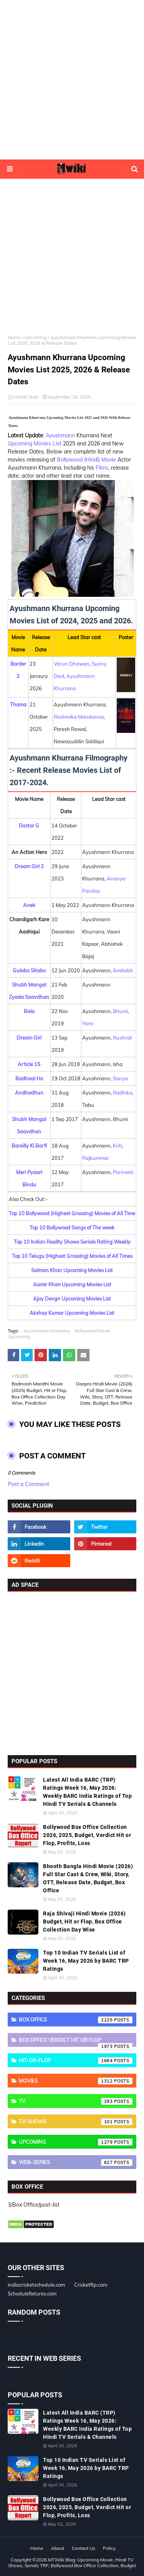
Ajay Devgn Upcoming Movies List (72, 1298)
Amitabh (123, 970)
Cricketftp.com (90, 2285)
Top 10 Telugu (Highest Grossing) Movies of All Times (72, 1256)
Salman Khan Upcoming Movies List (72, 1270)
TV (75, 2101)
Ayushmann (60, 435)
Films (102, 467)
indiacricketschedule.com (36, 2285)
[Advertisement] (72, 80)
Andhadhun (29, 1093)
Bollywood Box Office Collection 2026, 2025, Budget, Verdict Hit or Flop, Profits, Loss (87, 1835)
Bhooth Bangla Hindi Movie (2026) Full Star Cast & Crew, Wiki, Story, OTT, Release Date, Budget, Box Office (88, 1878)
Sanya (120, 1078)
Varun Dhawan (71, 664)
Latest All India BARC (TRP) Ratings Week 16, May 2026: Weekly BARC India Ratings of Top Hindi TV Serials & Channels (87, 1792)
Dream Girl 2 (29, 866)
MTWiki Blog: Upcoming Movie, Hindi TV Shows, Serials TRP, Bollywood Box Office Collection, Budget (72, 2562)
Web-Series (75, 2162)
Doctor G (29, 825)
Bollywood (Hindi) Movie (86, 459)
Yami (87, 1023)
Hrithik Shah (26, 397)
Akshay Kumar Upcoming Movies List (72, 1313)
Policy (109, 2548)
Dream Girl (29, 1038)
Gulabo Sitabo (29, 970)
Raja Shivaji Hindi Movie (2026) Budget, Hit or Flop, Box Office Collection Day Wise (84, 1921)
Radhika (122, 1093)
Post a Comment (28, 1484)
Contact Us (83, 2548)
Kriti (117, 1146)
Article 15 (29, 1064)
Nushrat (122, 1038)
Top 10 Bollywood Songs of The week (72, 1227)
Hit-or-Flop (75, 2060)
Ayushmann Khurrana (46, 1331)
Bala (29, 1011)
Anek (29, 905)
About (57, 2548)
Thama (18, 704)
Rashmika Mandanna (79, 717)
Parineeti (123, 1172)
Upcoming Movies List (34, 443)
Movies (75, 2081)
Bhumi (120, 1011)
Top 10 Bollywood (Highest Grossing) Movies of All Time (72, 1213)
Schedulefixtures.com (32, 2293)
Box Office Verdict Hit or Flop (75, 2042)
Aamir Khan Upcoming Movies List (72, 1284)
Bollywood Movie (92, 1331)
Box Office (75, 2019)
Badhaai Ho (29, 1078)
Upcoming (35, 337)
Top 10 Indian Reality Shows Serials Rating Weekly (72, 1242)
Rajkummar (95, 1158)
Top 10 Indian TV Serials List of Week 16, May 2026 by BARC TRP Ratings (86, 1961)
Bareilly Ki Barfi (29, 1146)
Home (14, 337)
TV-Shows (75, 2121)
